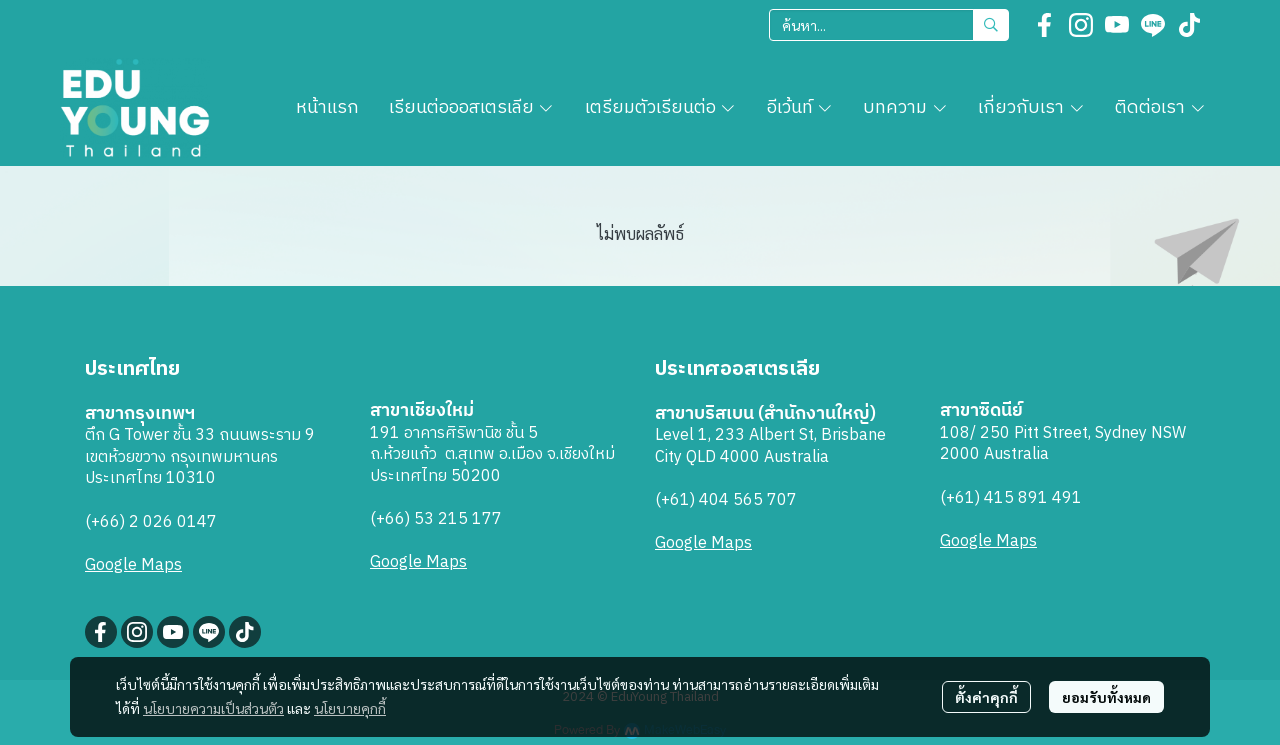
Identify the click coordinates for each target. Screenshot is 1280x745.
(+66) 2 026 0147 (151, 522)
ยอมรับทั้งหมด (1106, 697)
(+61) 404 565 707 (726, 500)
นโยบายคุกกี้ (350, 708)
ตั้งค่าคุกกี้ (986, 697)
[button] (889, 25)
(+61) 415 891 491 (1011, 498)
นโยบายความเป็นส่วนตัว (213, 708)
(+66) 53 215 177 (436, 519)
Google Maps (133, 565)
